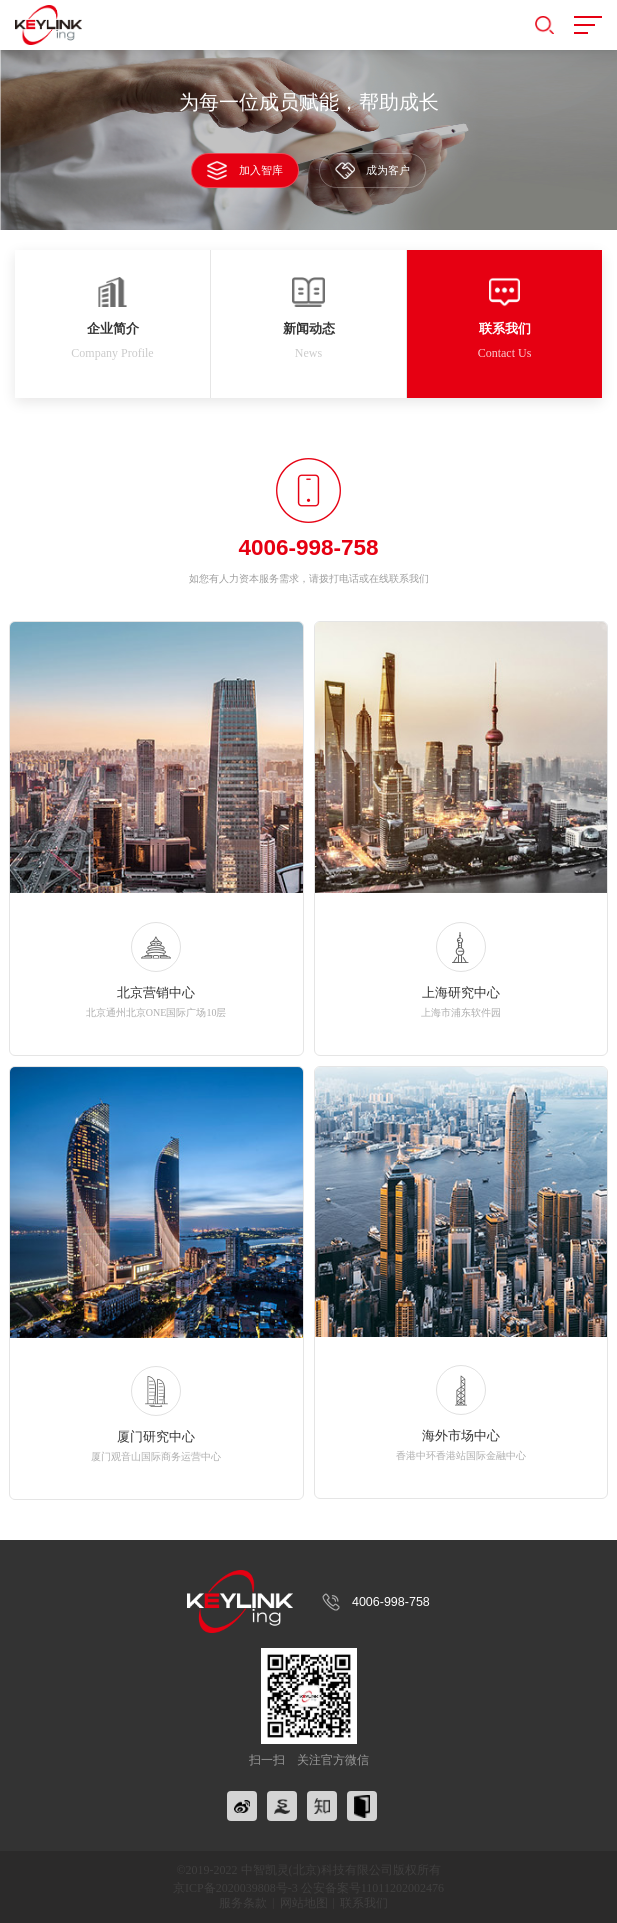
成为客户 (372, 170)
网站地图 (304, 1903)
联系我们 (364, 1903)
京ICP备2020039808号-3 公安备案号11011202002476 (308, 1888)
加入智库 (244, 170)
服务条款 (243, 1903)
